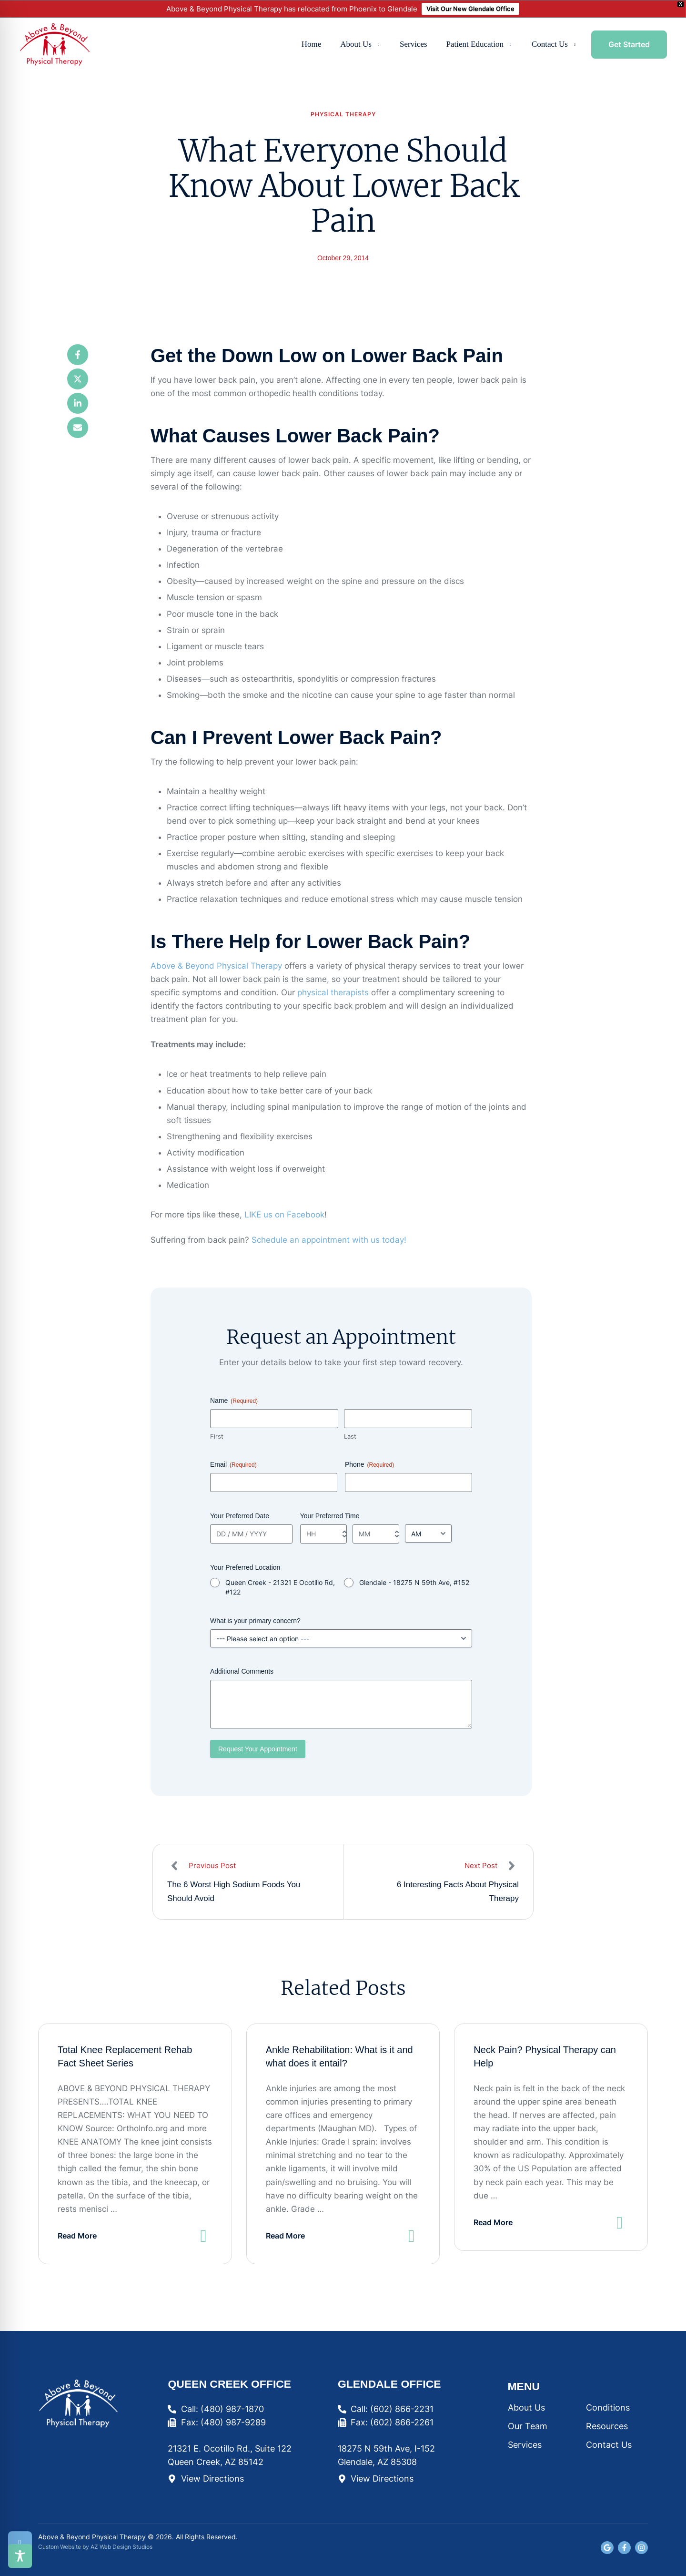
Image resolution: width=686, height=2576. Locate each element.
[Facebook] (77, 354)
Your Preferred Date (239, 1516)
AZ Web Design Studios (121, 2546)
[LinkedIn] (77, 403)
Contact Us (609, 2445)
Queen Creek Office (229, 2384)
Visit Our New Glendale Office (470, 8)
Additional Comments (241, 1671)
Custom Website (59, 2546)
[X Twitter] (77, 378)
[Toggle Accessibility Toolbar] (20, 2556)
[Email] (77, 427)
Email (233, 1465)
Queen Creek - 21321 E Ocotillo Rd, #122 (280, 1587)
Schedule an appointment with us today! (329, 1240)
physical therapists (333, 992)
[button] (378, 44)
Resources (607, 2426)
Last (350, 1436)
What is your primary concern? (255, 1621)
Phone (369, 1465)
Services (525, 2445)
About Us (526, 2407)
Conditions (608, 2407)
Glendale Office (389, 2384)
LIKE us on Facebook (284, 1214)
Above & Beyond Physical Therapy (216, 966)
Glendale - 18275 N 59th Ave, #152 (414, 1582)
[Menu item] (312, 45)
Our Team (527, 2426)
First (216, 1436)
